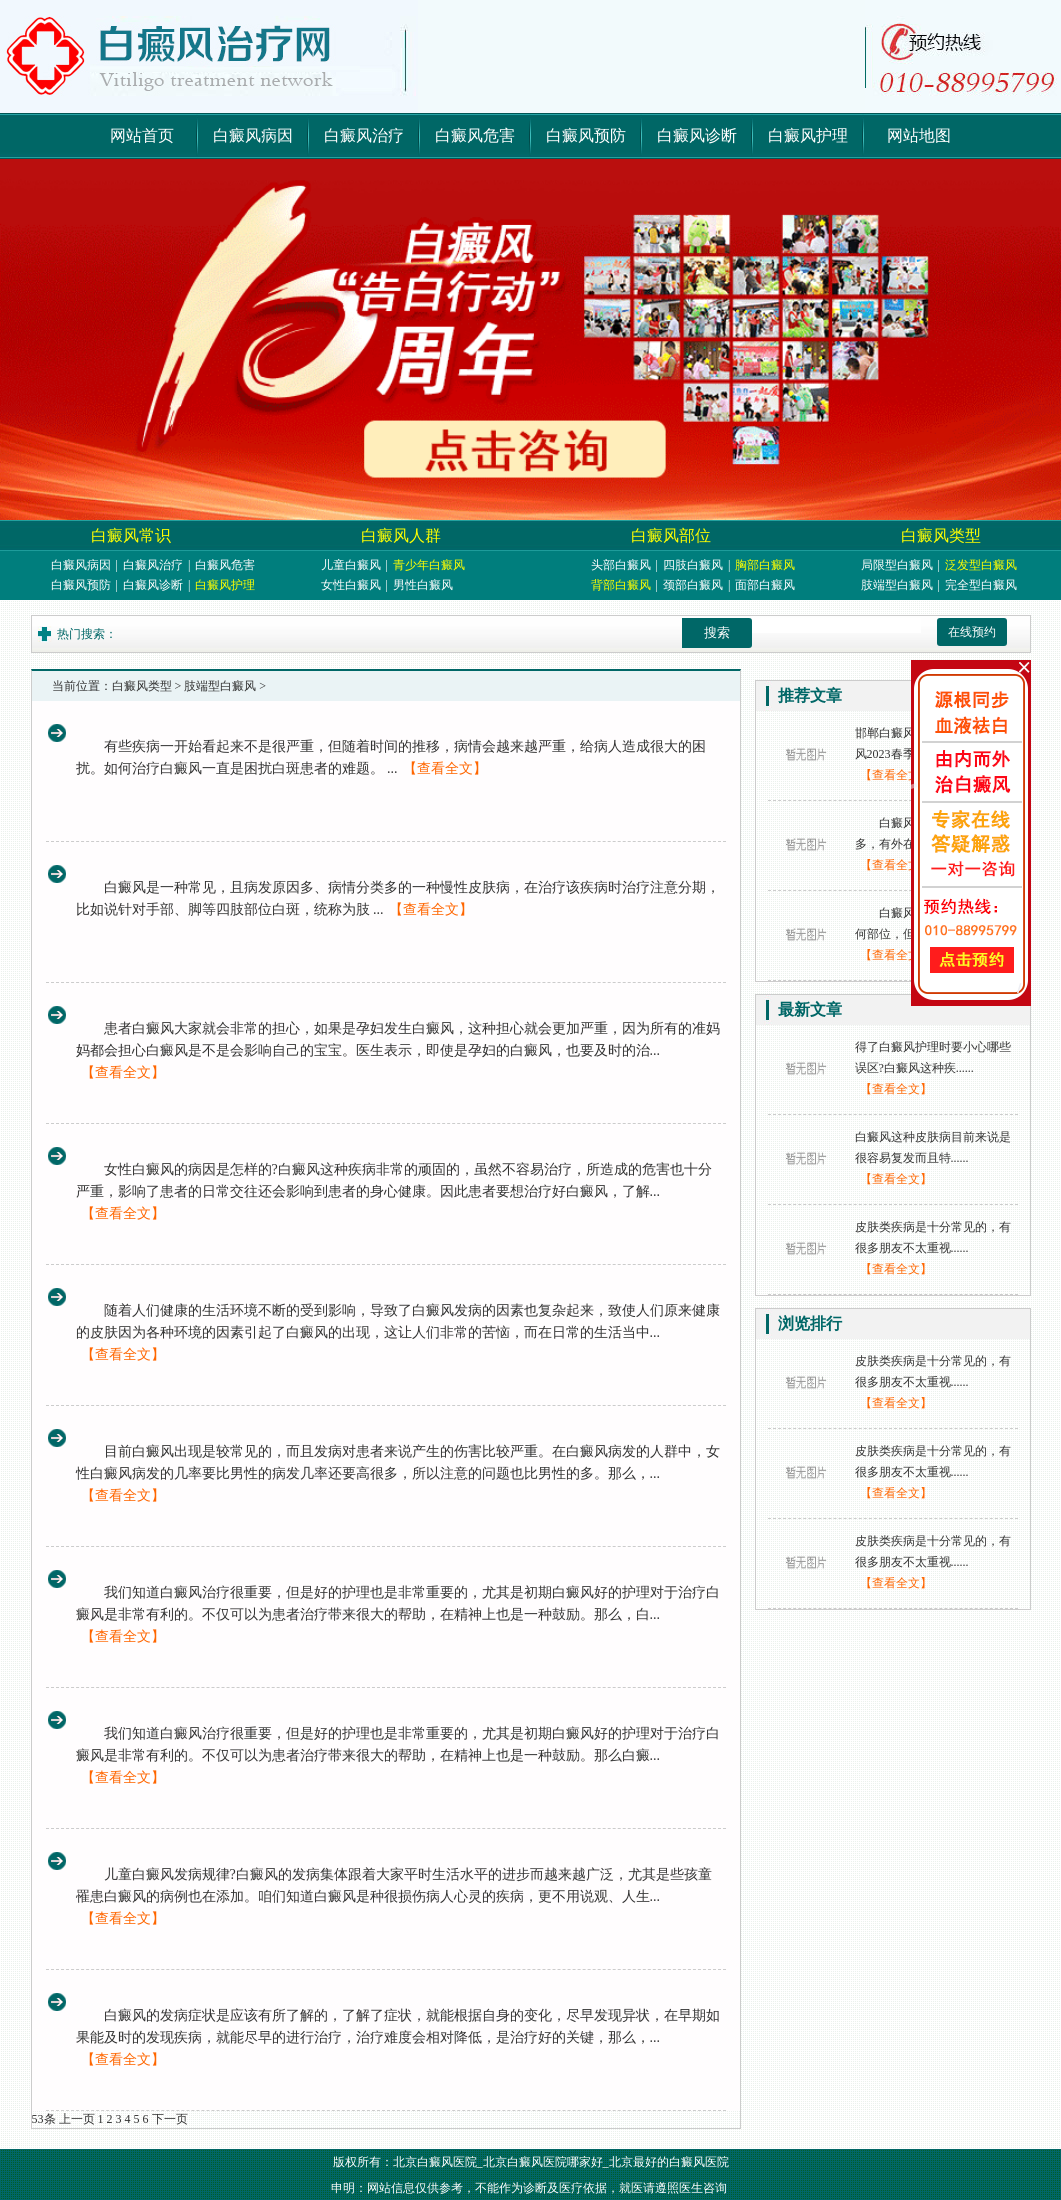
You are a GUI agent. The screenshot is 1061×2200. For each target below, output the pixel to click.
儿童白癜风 (351, 565)
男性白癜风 (423, 585)
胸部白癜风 (765, 565)
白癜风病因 (253, 135)
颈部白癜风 (693, 585)
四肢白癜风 (693, 565)
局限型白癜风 (897, 565)
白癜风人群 (401, 535)
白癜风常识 (131, 535)
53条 (44, 2119)
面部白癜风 (765, 585)
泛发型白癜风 (981, 565)
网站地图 (919, 135)
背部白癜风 (621, 585)
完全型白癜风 (981, 585)
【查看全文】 (445, 768)
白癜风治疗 (364, 135)
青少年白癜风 (429, 565)
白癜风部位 (671, 535)
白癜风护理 (808, 135)
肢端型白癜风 (897, 585)
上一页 (77, 2119)
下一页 (170, 2119)
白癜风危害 (475, 135)
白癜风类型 (941, 535)
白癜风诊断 (697, 135)
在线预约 (972, 632)
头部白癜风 (621, 565)
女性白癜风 (351, 585)
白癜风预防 (586, 135)
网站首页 (142, 135)
